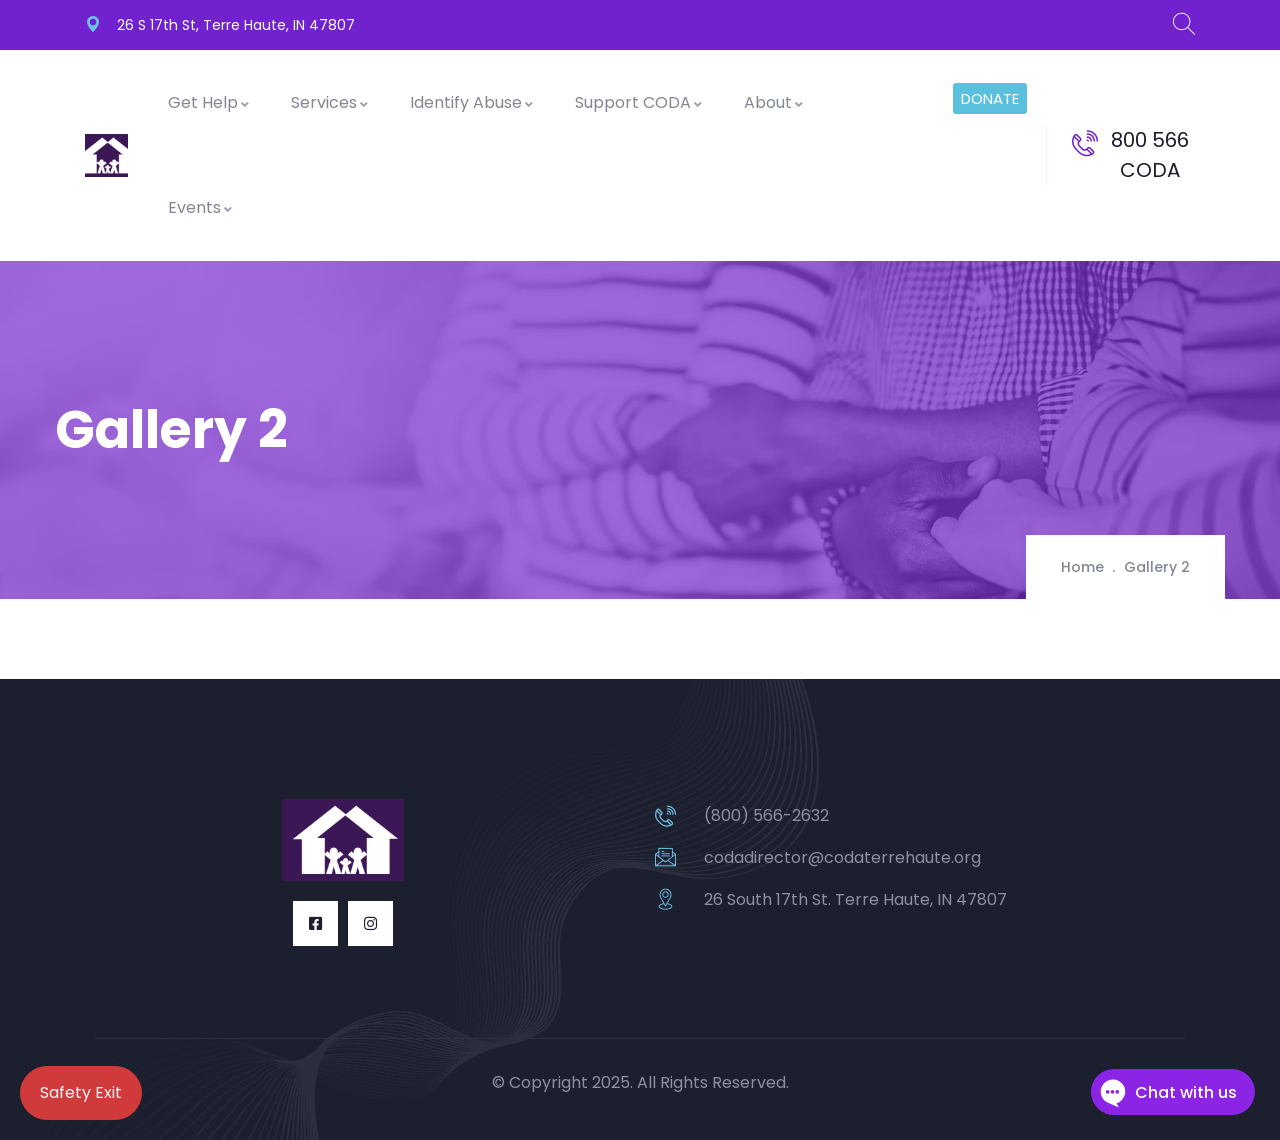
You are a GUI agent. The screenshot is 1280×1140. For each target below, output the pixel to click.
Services (330, 102)
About (774, 102)
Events (201, 207)
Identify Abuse (472, 102)
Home (1082, 567)
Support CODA (639, 102)
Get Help (209, 102)
